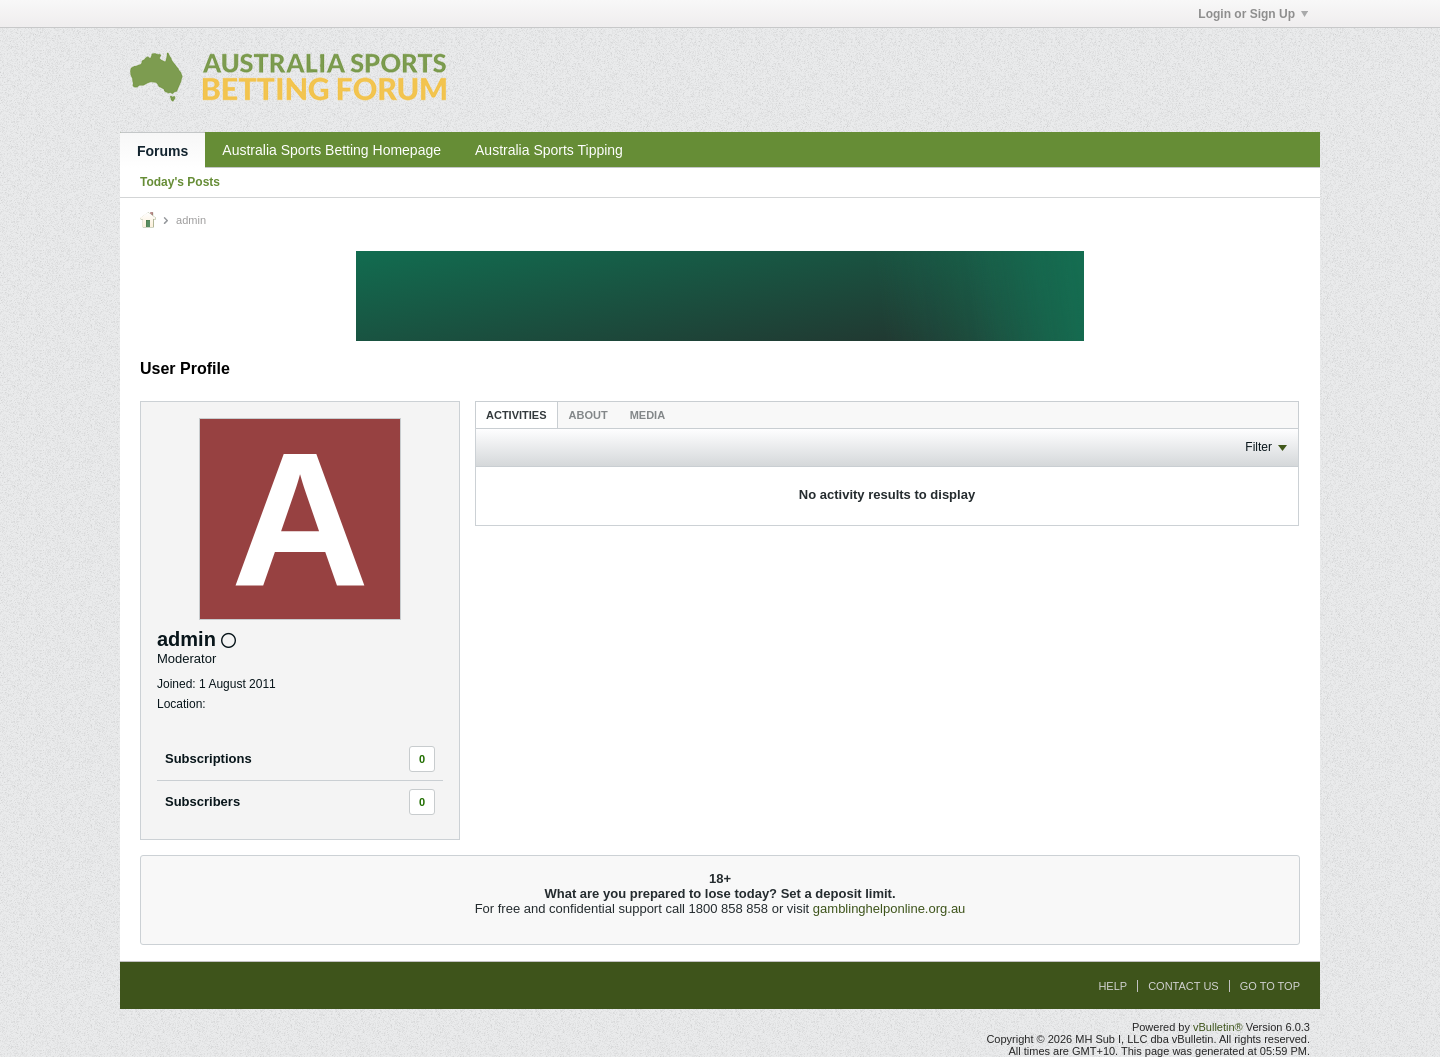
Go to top (1270, 986)
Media (647, 415)
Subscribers (202, 801)
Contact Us (1183, 986)
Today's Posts (180, 182)
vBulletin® (1218, 1027)
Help (1112, 986)
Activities (516, 415)
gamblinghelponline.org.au (889, 908)
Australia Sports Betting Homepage (331, 150)
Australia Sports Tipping (549, 150)
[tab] (516, 414)
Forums (162, 151)
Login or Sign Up (1253, 14)
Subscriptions (208, 758)
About (588, 415)
